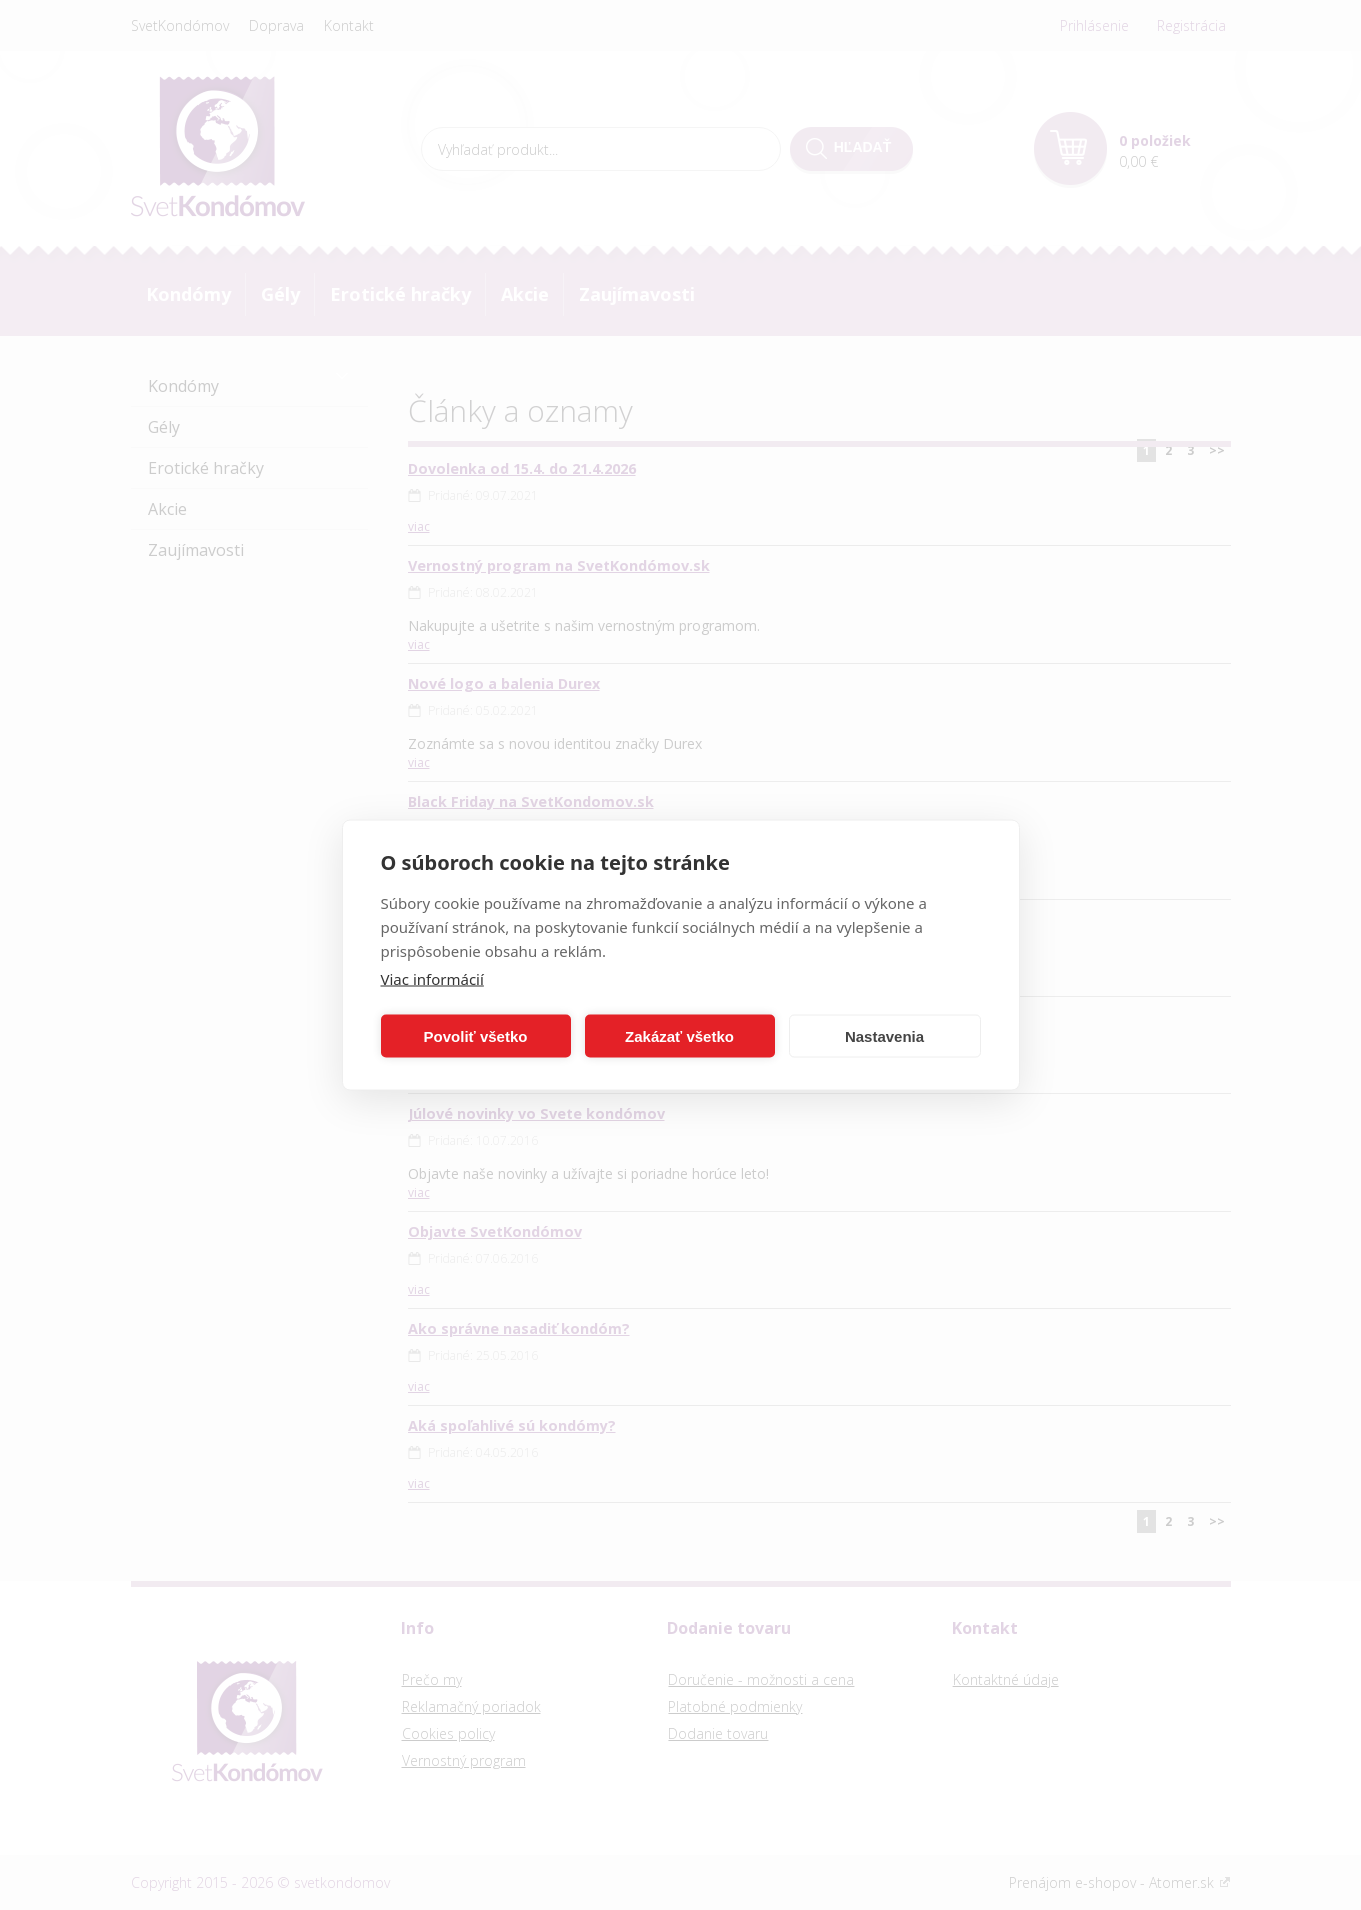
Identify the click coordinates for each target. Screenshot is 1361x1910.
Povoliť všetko (476, 1035)
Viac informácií (432, 979)
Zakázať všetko (679, 1035)
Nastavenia (884, 1035)
